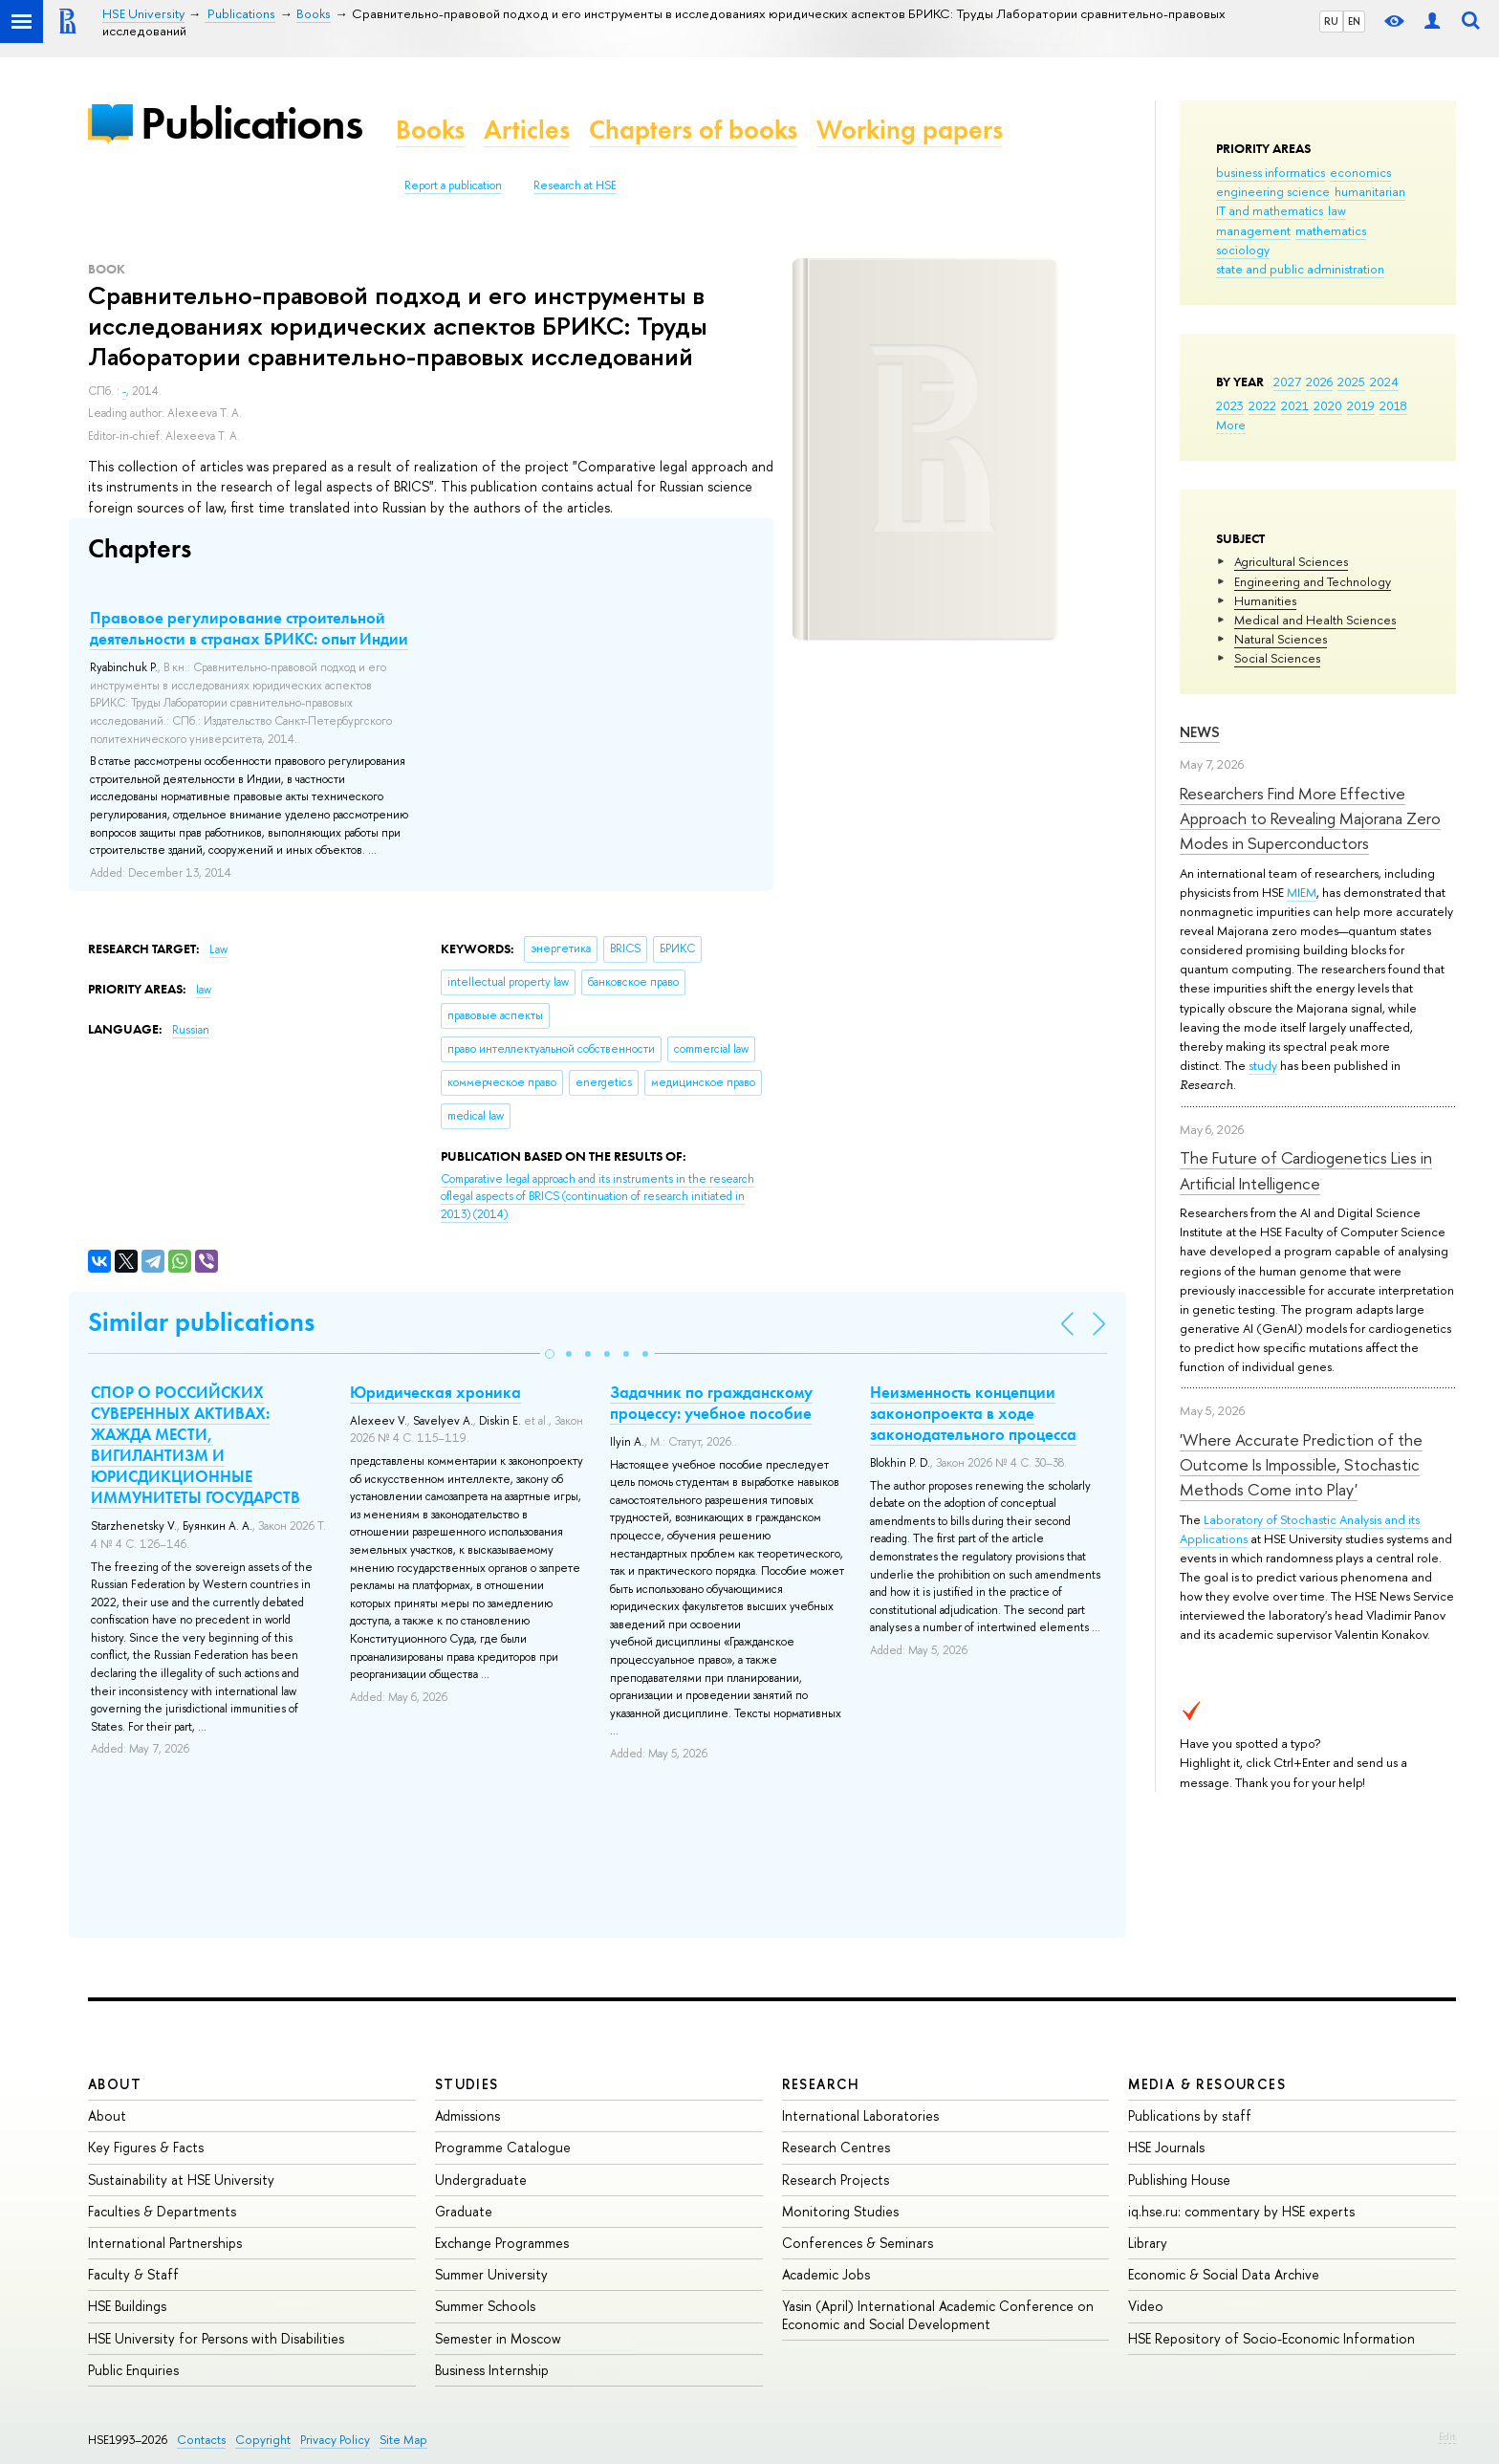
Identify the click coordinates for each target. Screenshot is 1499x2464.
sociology (1243, 249)
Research (821, 2084)
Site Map (403, 2439)
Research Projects (835, 2179)
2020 (1328, 405)
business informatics (1270, 172)
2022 (1262, 405)
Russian (190, 1029)
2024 (1384, 381)
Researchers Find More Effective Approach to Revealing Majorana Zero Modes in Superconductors (1310, 818)
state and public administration (1300, 268)
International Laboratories (860, 2115)
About (114, 2084)
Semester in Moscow (498, 2338)
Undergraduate (481, 2179)
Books (430, 129)
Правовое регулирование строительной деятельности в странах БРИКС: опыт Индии (249, 628)
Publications (251, 123)
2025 (1351, 381)
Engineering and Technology (1312, 581)
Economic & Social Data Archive (1223, 2274)
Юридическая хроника (435, 1392)
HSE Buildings (127, 2306)
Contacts (201, 2439)
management (1253, 230)
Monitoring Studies (840, 2211)
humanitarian (1370, 191)
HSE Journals (1166, 2147)
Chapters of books (693, 129)
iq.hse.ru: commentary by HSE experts (1241, 2211)
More (1231, 424)
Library (1147, 2243)
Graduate (463, 2211)
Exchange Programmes (502, 2243)
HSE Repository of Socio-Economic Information (1271, 2338)
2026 (1319, 381)
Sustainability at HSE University (181, 2179)
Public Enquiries (133, 2370)
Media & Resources (1207, 2084)
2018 (1393, 405)
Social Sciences (1277, 657)
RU (1331, 21)
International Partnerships (165, 2243)
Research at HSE (575, 185)
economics (1360, 172)
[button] (549, 1353)
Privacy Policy (335, 2439)
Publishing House (1179, 2179)
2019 (1361, 405)
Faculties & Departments (162, 2211)
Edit (1447, 2436)
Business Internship (492, 2370)
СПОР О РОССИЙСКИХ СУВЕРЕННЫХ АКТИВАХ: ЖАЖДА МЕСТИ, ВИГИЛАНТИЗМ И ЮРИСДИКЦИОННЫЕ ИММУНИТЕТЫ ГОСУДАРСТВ (195, 1445)
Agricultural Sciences (1291, 561)
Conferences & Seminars (857, 2243)
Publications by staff (1189, 2115)
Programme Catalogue (503, 2147)
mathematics (1330, 230)
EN (1354, 21)
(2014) (597, 1196)
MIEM (1301, 892)
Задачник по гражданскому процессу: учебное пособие (711, 1403)
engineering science (1273, 191)
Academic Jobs (826, 2274)
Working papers (909, 129)
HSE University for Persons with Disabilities (216, 2338)
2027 (1287, 381)
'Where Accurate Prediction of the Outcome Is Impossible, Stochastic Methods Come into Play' (1301, 1464)
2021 (1295, 405)
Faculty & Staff (133, 2274)
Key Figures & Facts (146, 2147)
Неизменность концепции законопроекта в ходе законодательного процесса (973, 1413)
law (1337, 210)
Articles (527, 129)
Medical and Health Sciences (1315, 619)
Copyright (263, 2439)
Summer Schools (485, 2306)
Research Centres (836, 2147)
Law (218, 949)
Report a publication (453, 185)
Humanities (1265, 600)
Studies (467, 2084)
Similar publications (201, 1322)
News (1200, 732)
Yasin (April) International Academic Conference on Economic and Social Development (938, 2314)
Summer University (491, 2274)
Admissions (467, 2115)
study (1263, 1065)
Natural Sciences (1280, 638)
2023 (1230, 405)
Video (1145, 2306)
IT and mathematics (1269, 210)
